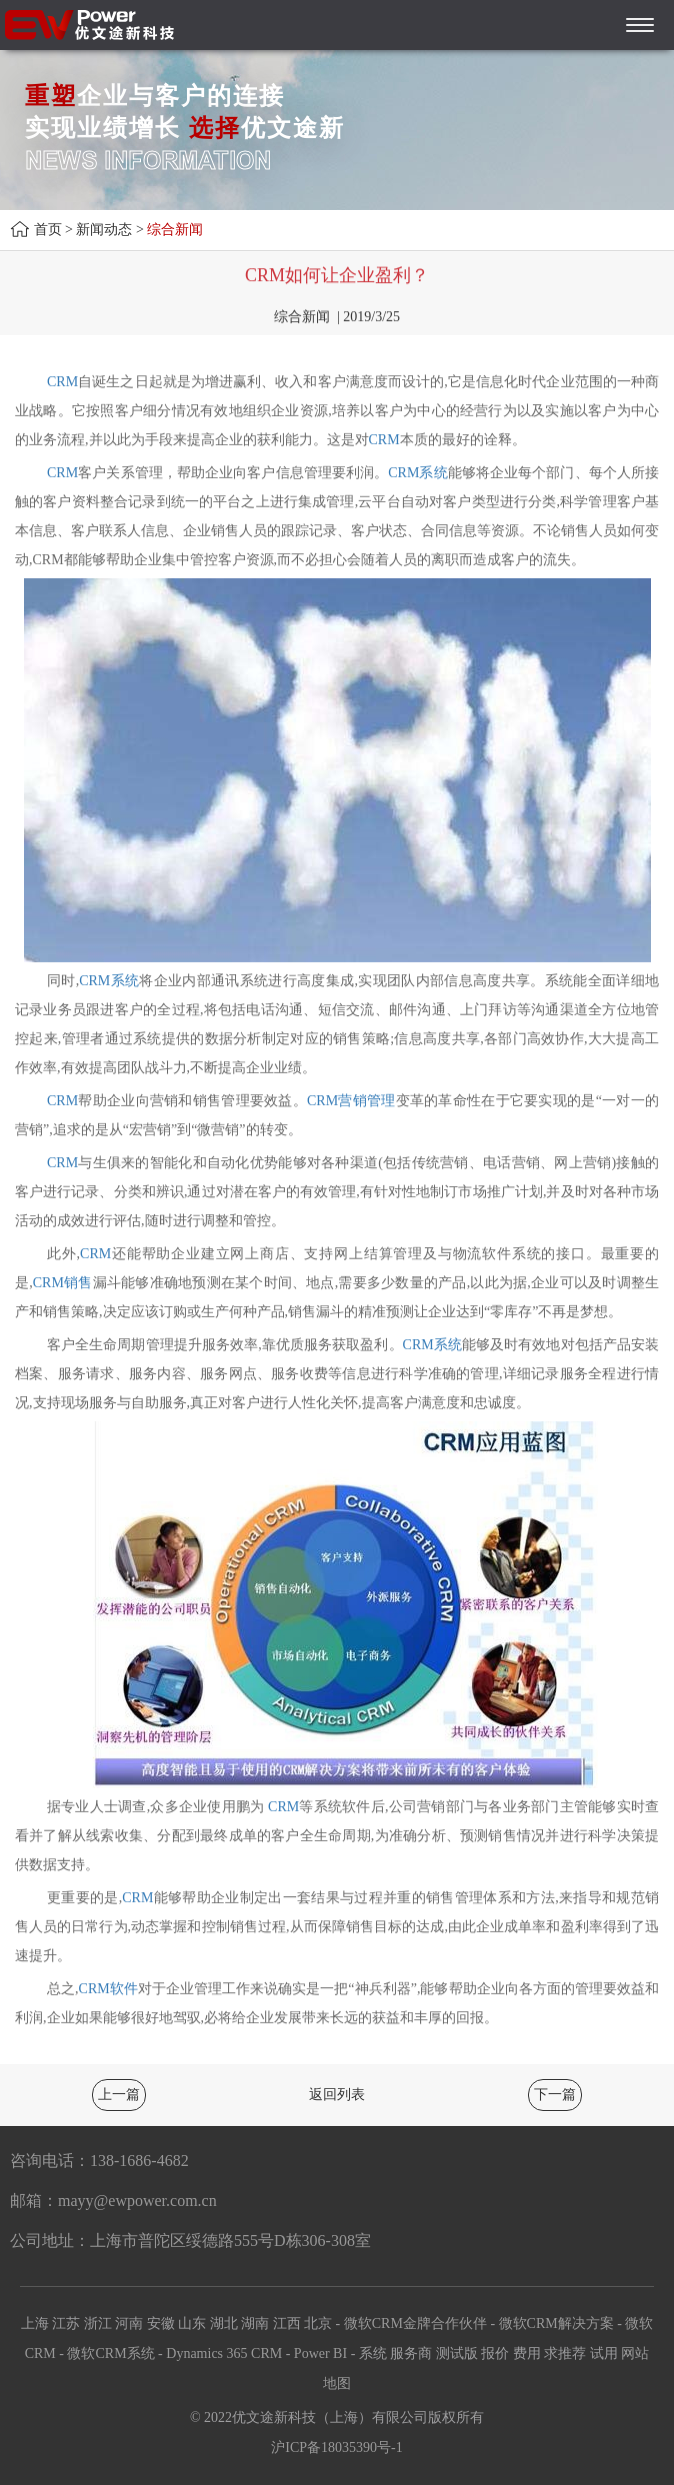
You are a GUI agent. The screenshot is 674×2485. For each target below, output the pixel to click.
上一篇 (119, 2094)
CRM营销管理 (351, 1101)
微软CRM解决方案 (556, 2323)
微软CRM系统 (110, 2353)
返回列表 (337, 2094)
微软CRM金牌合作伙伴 (415, 2323)
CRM (62, 382)
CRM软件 (108, 1989)
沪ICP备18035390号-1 (336, 2447)
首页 (48, 229)
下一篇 (555, 2094)
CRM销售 (63, 1283)
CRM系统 (417, 473)
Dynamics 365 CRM (224, 2353)
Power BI (320, 2353)
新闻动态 (104, 229)
